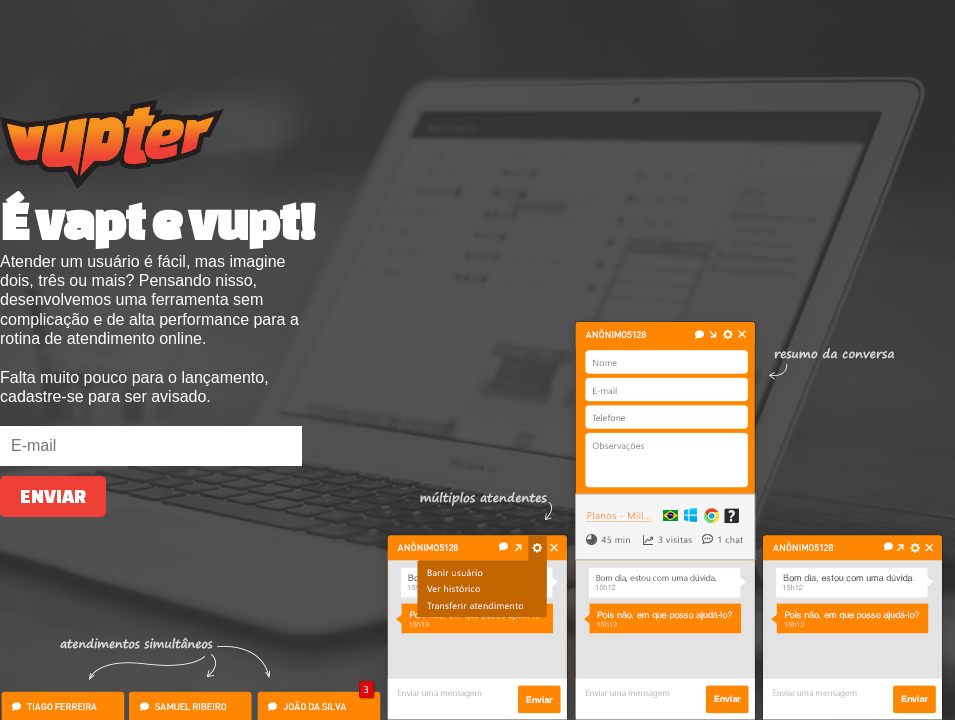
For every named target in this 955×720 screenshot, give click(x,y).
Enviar (53, 496)
